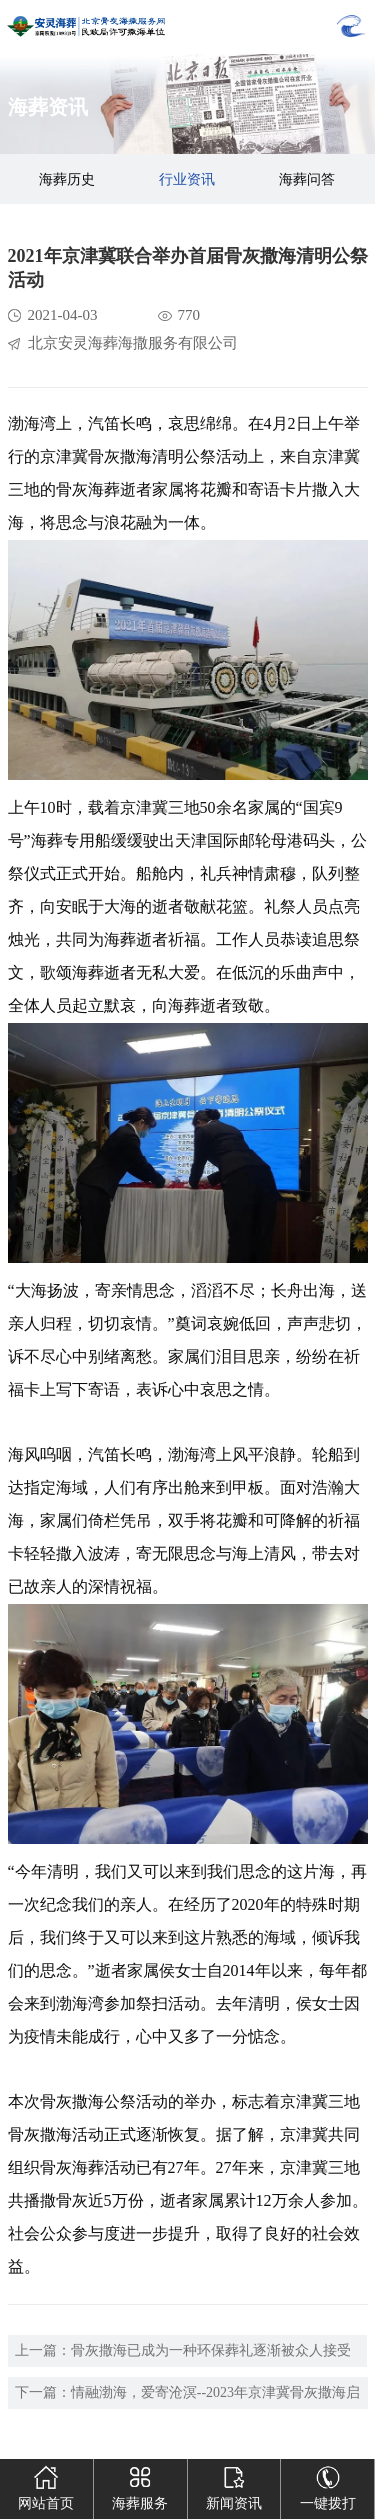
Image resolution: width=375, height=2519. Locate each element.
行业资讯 (187, 179)
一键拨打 (328, 2485)
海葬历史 (67, 179)
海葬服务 (140, 2485)
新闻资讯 (234, 2485)
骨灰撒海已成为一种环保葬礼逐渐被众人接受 (211, 2350)
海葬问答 (307, 179)
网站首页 (46, 2485)
